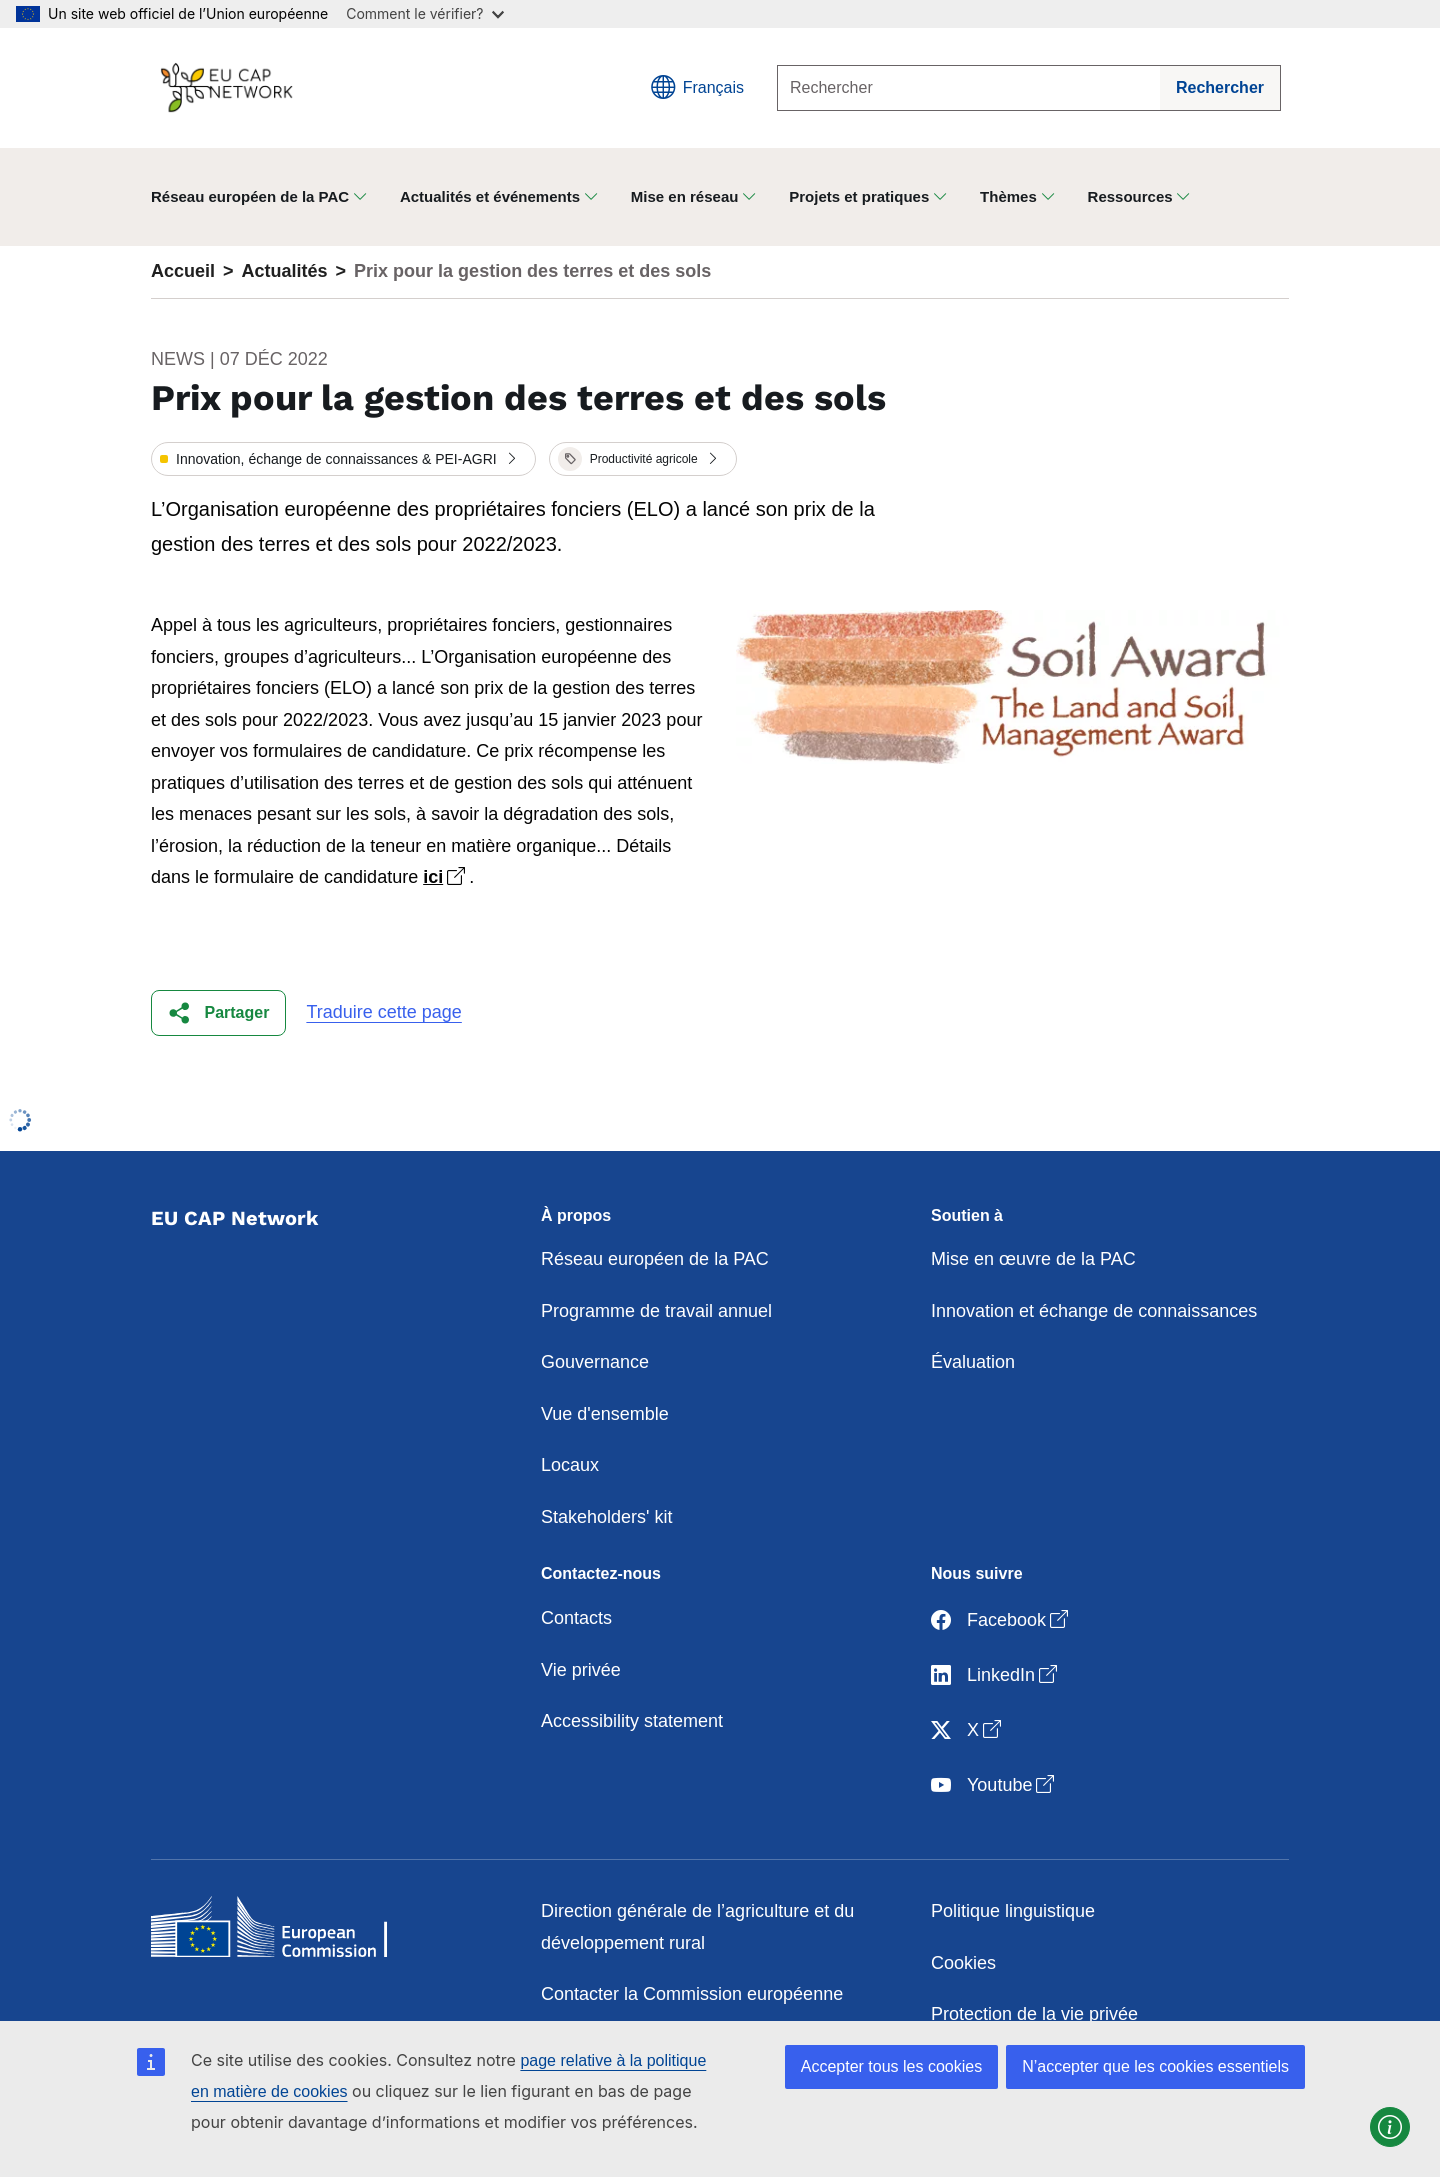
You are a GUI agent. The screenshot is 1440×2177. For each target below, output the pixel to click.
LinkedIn (996, 1675)
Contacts (576, 1618)
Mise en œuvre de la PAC (1033, 1259)
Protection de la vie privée (1034, 2014)
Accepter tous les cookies (891, 2066)
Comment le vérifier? (424, 13)
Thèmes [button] (1008, 196)
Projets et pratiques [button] (859, 196)
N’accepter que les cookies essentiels (1155, 2066)
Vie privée (581, 1670)
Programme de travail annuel (656, 1311)
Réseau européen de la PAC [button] (250, 196)
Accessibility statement (632, 1721)
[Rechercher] (969, 88)
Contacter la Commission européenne (692, 1994)
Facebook (1001, 1620)
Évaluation (973, 1362)
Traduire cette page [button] (383, 1012)
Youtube (994, 1785)
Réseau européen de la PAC (655, 1259)
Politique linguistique (1013, 1911)
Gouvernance (595, 1362)
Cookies (963, 1963)
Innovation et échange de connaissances (1094, 1311)
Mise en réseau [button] (685, 196)
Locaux (570, 1465)
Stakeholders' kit (607, 1517)
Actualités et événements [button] (490, 196)
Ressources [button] (1130, 196)
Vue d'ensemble (605, 1414)
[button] (343, 459)
